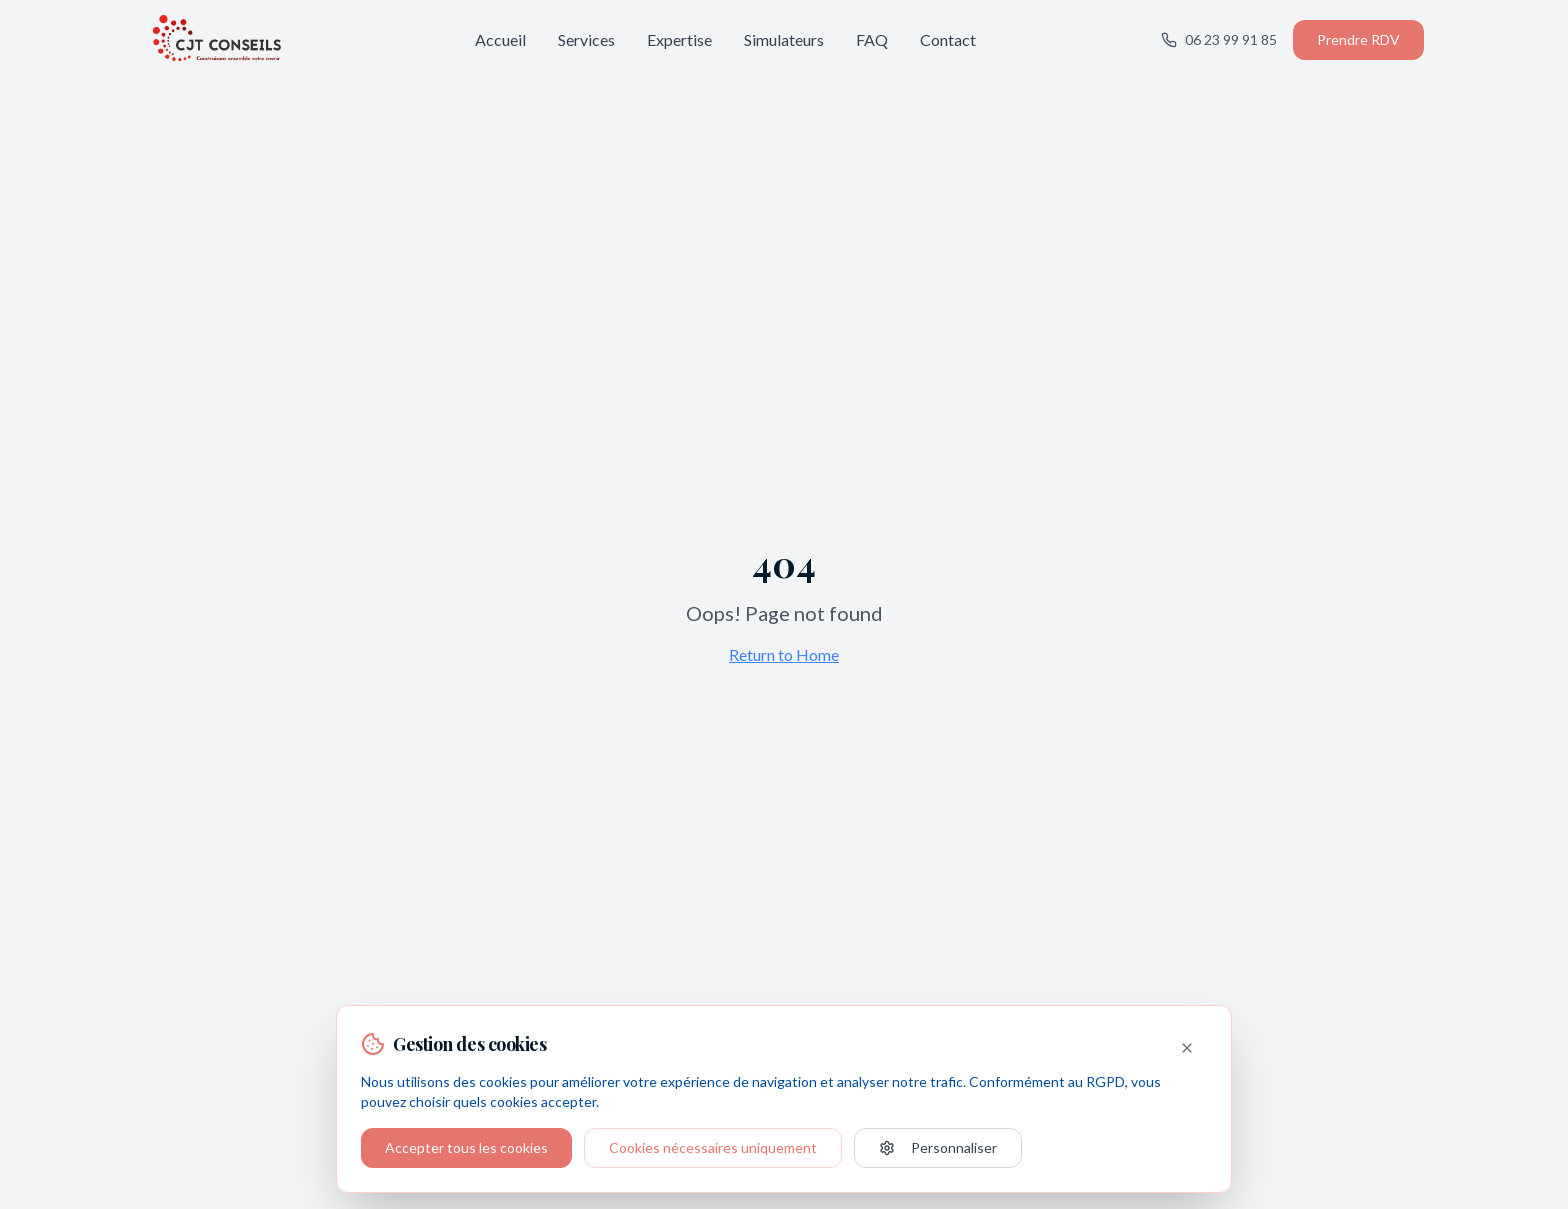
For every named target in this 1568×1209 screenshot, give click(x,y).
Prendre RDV (1358, 39)
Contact (948, 39)
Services (586, 39)
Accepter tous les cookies (466, 1147)
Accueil (500, 39)
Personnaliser (938, 1147)
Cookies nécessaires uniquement (713, 1147)
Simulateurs (784, 39)
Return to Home (784, 654)
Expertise (679, 39)
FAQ (872, 39)
